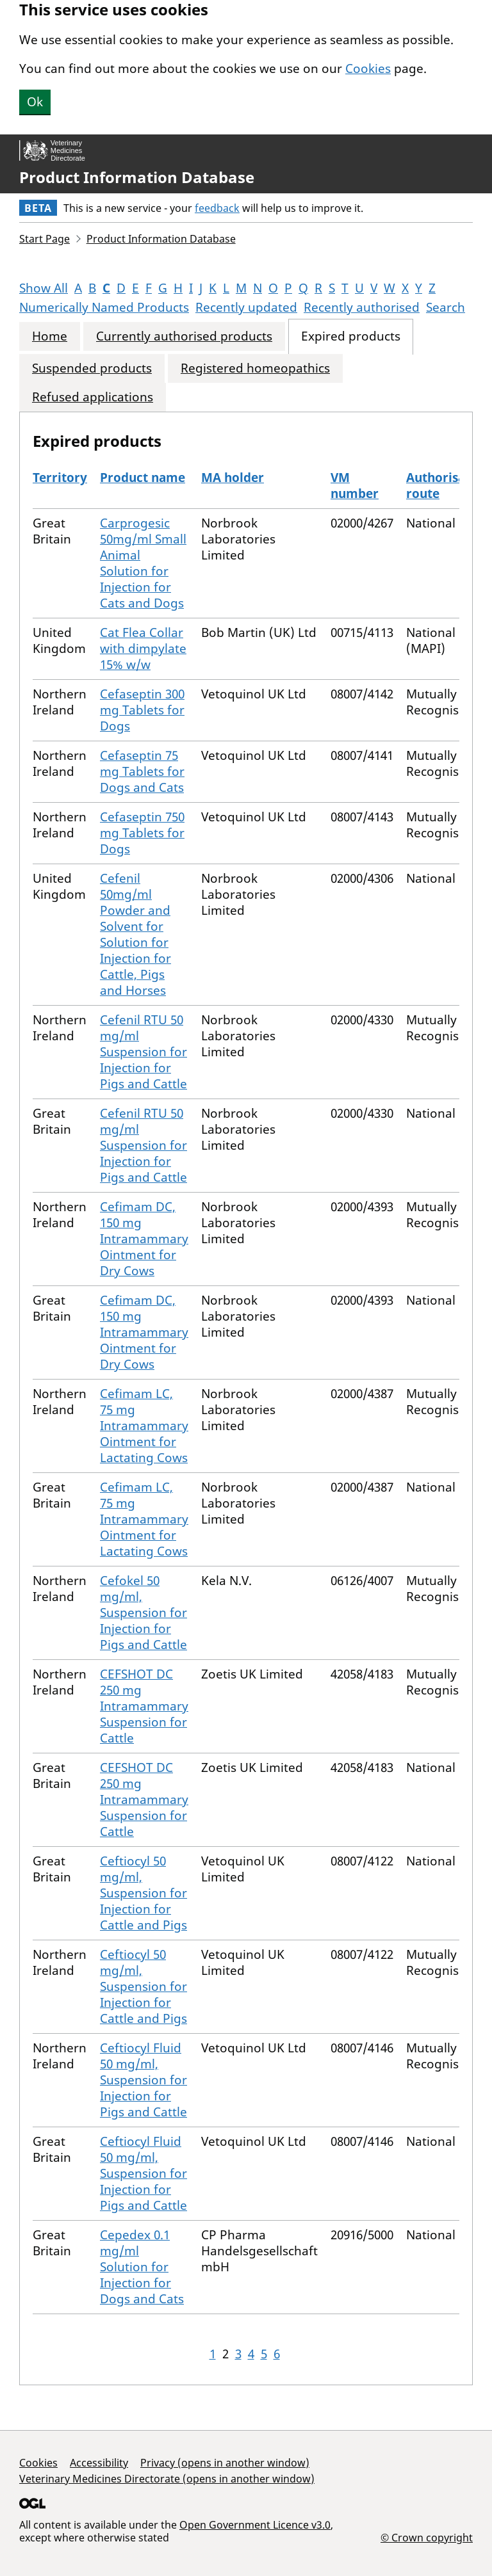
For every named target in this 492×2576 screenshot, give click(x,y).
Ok (35, 101)
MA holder (232, 477)
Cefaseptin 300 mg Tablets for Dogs (142, 710)
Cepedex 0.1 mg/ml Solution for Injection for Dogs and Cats (142, 2266)
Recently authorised (362, 307)
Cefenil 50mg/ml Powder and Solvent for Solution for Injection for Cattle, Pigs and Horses (135, 934)
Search (445, 307)
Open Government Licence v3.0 (255, 2525)
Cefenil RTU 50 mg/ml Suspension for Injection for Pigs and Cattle (143, 1051)
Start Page (44, 239)
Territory (60, 477)
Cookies (368, 68)
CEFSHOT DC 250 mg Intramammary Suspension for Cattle (144, 1706)
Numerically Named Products (104, 307)
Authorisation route (447, 485)
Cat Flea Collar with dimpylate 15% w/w (143, 648)
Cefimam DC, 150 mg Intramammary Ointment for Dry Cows (144, 1238)
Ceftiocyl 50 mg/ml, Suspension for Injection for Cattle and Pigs (143, 1893)
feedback (217, 208)
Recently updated (246, 307)
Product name (142, 477)
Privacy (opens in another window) (224, 2463)
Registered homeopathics (255, 368)
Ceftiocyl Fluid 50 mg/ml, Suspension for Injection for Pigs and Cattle (143, 2080)
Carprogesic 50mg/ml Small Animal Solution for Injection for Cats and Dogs (143, 563)
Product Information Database (136, 177)
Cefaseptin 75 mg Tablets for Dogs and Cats (142, 771)
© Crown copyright (427, 2537)
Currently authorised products (184, 336)
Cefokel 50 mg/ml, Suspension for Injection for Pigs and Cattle (143, 1612)
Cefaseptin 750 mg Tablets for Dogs (142, 833)
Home (49, 336)
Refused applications (92, 397)
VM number (355, 485)
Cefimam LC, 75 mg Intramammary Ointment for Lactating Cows (144, 1425)
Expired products (350, 336)
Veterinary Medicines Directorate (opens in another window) (167, 2479)
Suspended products (92, 368)
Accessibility (99, 2463)
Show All (43, 288)
